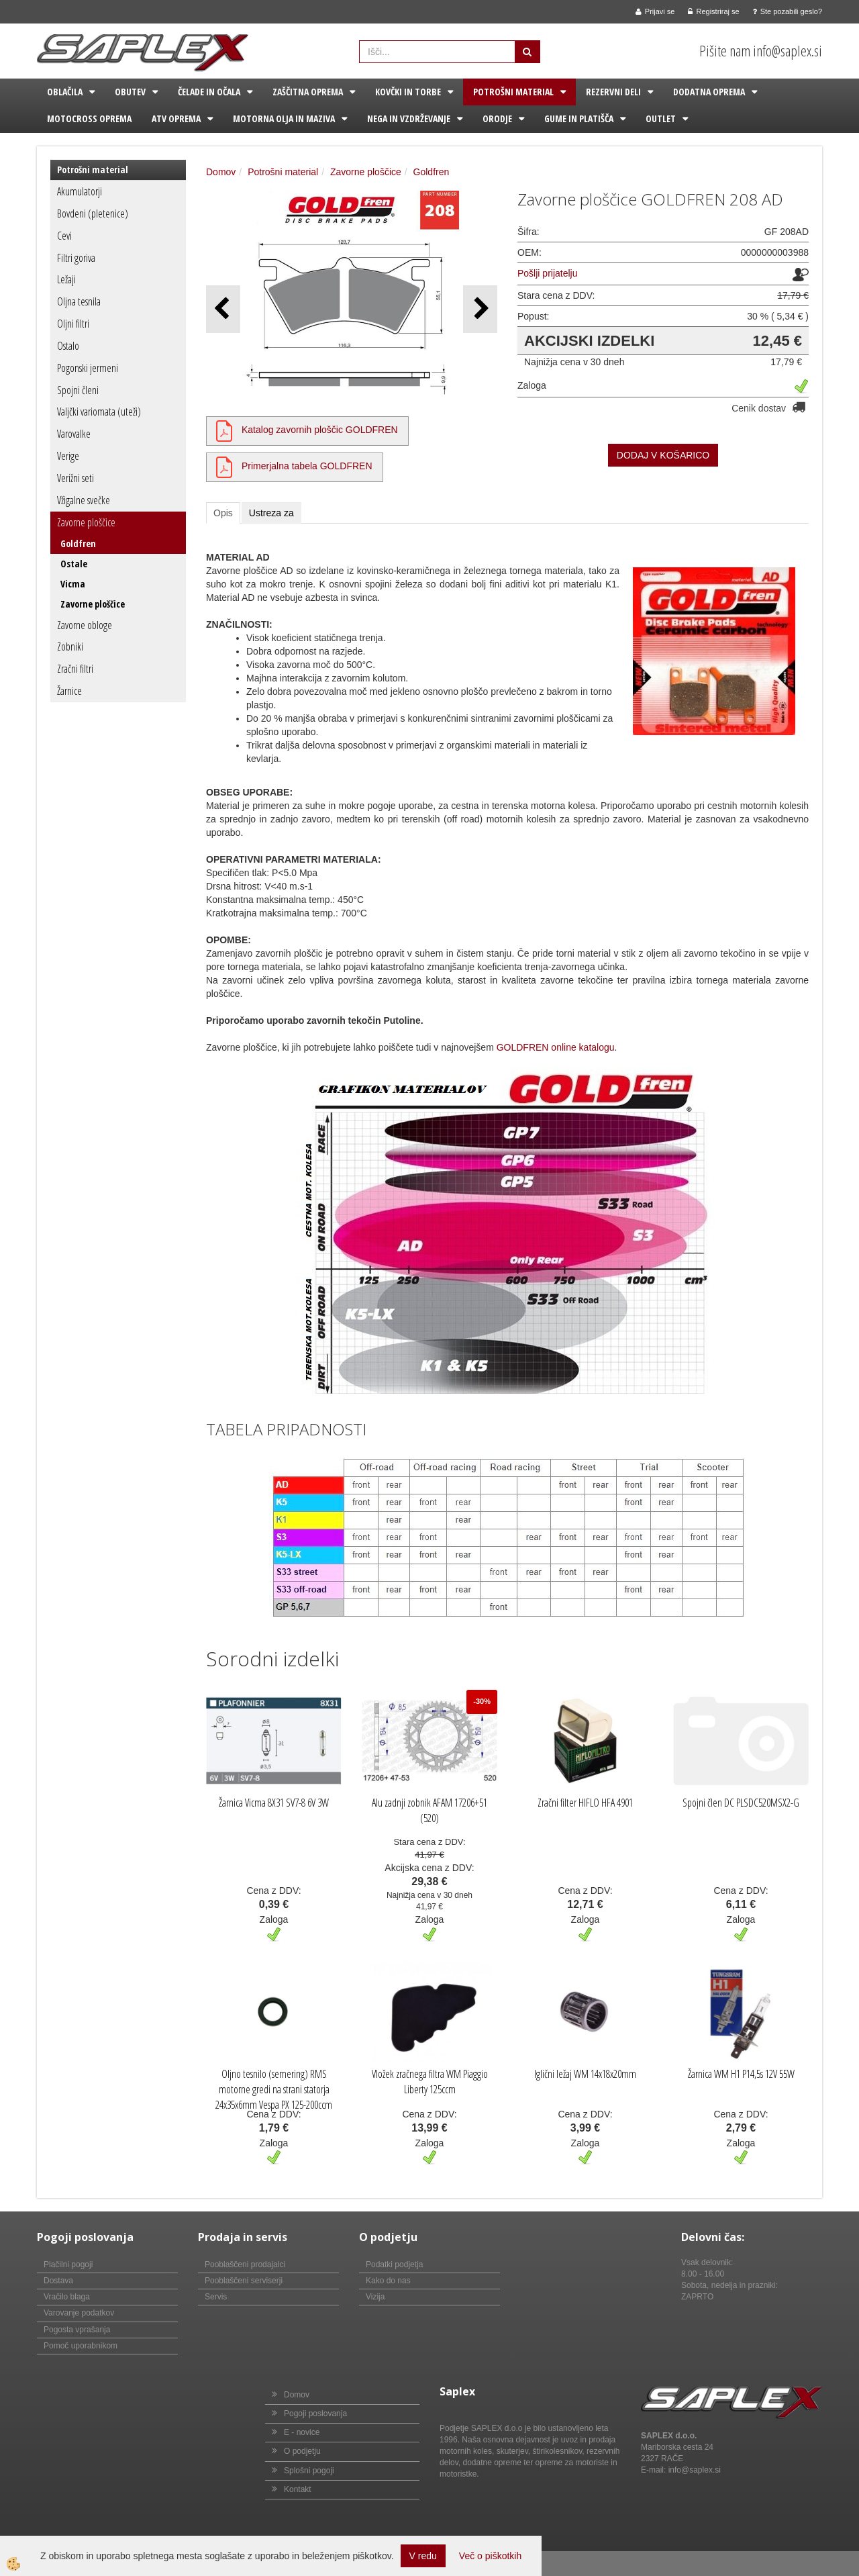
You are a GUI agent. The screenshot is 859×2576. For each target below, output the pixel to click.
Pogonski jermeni (87, 368)
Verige (68, 455)
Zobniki (70, 646)
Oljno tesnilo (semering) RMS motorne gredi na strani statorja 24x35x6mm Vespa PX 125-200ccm (273, 2089)
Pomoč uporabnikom (80, 2345)
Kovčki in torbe (408, 91)
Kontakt (297, 2489)
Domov (221, 171)
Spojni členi (78, 390)
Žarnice (69, 690)
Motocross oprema (89, 118)
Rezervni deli (613, 91)
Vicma (72, 583)
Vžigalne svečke (83, 500)
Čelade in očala (209, 91)
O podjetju (302, 2451)
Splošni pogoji (309, 2470)
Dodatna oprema (709, 91)
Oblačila (65, 91)
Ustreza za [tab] (271, 513)
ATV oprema (176, 118)
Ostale (73, 563)
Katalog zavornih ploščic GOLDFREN (320, 429)
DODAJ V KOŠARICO (663, 455)
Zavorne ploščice (86, 522)
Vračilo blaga (67, 2296)
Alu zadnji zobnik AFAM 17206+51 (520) (429, 1810)
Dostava (58, 2280)
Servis (216, 2296)
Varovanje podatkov (79, 2313)
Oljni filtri (73, 323)
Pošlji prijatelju (547, 273)
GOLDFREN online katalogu (556, 1047)
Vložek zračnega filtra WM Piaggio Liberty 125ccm (430, 2081)
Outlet (661, 118)
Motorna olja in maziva (284, 118)
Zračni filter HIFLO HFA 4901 (585, 1802)
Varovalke (74, 433)
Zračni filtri (75, 668)
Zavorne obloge (84, 625)
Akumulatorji (79, 191)
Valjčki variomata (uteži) (99, 411)
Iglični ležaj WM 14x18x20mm (585, 2073)
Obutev (130, 91)
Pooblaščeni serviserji (244, 2280)
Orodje (497, 118)
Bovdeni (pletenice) (92, 213)
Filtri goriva (76, 257)
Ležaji (66, 279)
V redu (423, 2555)
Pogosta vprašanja (77, 2329)
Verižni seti (75, 478)
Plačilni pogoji (68, 2264)
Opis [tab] (223, 513)
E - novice (301, 2432)
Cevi (64, 235)
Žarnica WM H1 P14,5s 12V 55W (741, 2073)
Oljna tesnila (79, 301)
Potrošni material (513, 91)
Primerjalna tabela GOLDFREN (307, 466)
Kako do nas (388, 2280)
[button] (480, 309)
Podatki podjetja (394, 2264)
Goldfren (78, 543)
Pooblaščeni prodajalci (245, 2264)
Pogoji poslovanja (315, 2413)
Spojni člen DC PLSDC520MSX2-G (741, 1802)
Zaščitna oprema (307, 91)
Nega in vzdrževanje (408, 118)
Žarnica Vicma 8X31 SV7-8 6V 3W (274, 1802)
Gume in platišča (578, 118)
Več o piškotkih (490, 2555)
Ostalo (68, 345)
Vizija (375, 2296)
